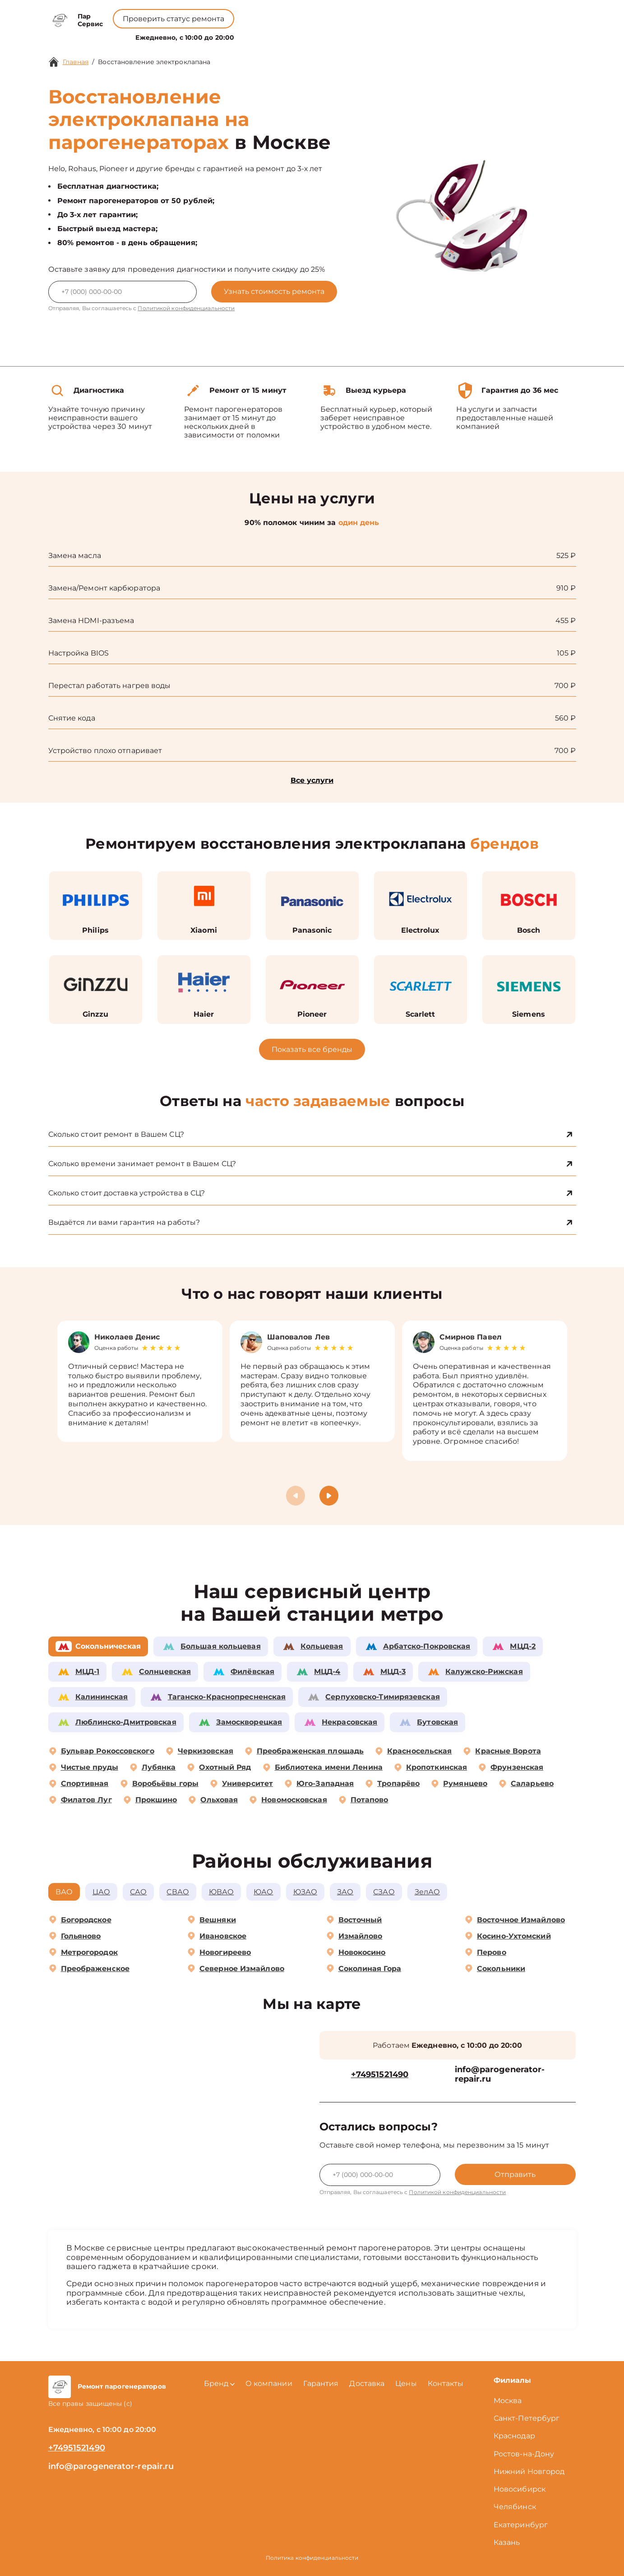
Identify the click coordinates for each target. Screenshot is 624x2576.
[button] (328, 1496)
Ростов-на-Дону (524, 2454)
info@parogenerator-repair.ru (500, 2074)
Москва (508, 2400)
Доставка (366, 2383)
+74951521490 (327, 14)
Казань (507, 2542)
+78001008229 (254, 14)
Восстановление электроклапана (154, 62)
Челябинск (515, 2506)
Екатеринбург (521, 2524)
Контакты (353, 35)
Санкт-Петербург (527, 2418)
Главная (76, 62)
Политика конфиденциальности (312, 2557)
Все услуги (312, 780)
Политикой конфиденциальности (186, 308)
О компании (273, 35)
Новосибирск (519, 2489)
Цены (317, 35)
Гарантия (321, 2383)
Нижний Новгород (529, 2471)
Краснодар (514, 2436)
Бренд (225, 35)
